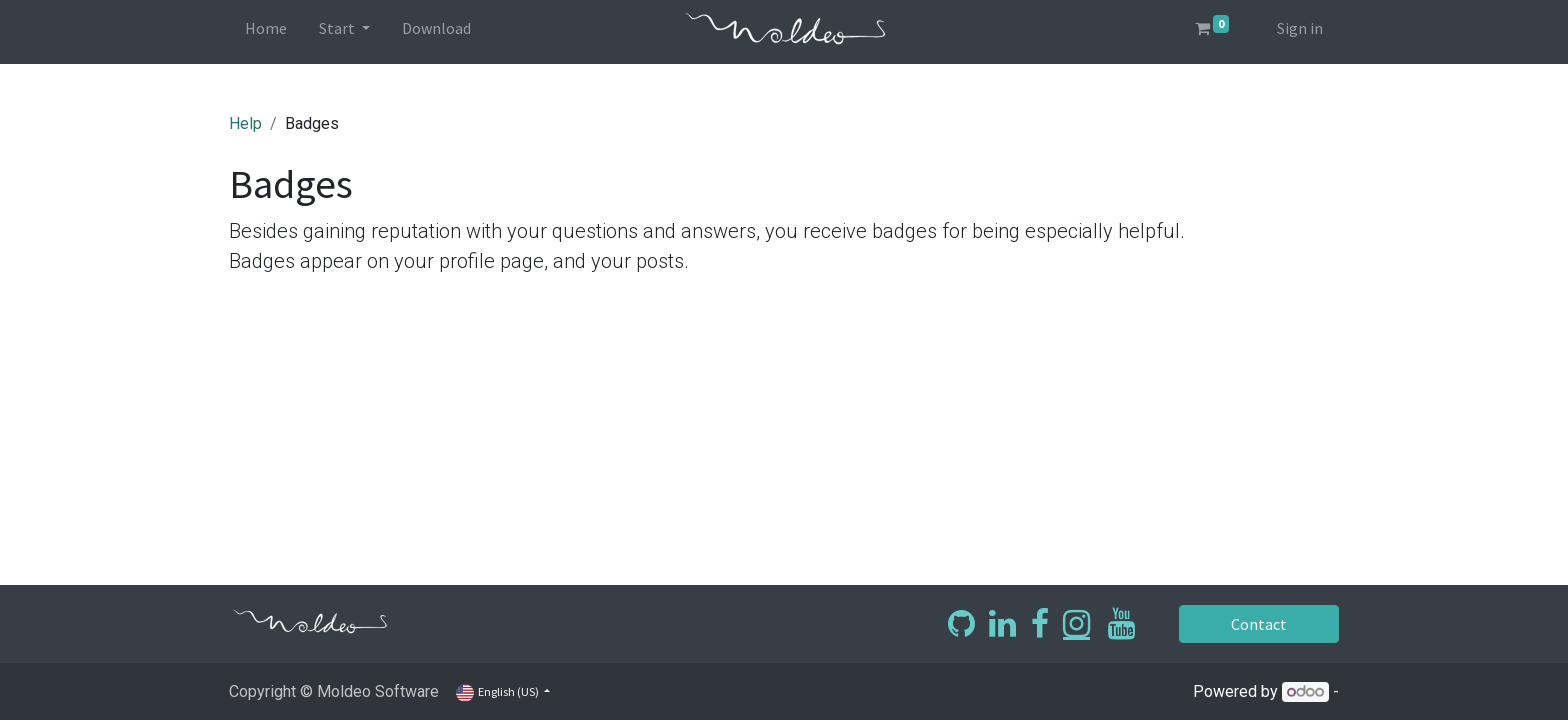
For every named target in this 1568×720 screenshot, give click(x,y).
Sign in (1300, 28)
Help (245, 123)
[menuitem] (266, 32)
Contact (1259, 624)
